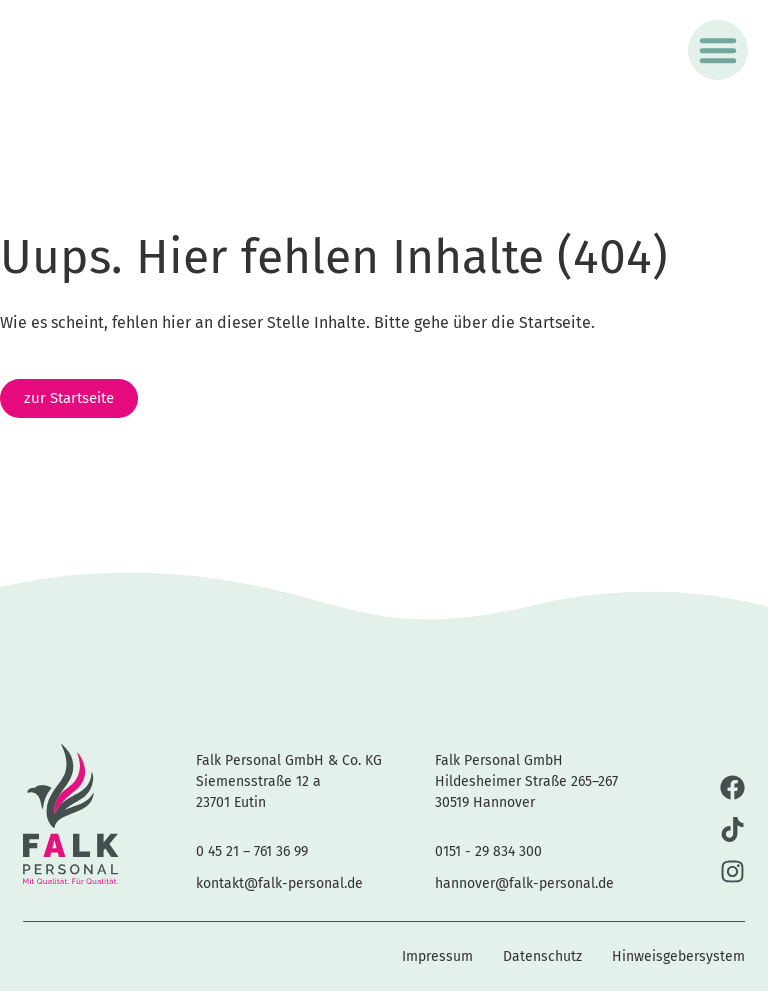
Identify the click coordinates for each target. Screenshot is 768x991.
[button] (718, 50)
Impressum (437, 956)
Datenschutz (542, 956)
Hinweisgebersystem (678, 956)
